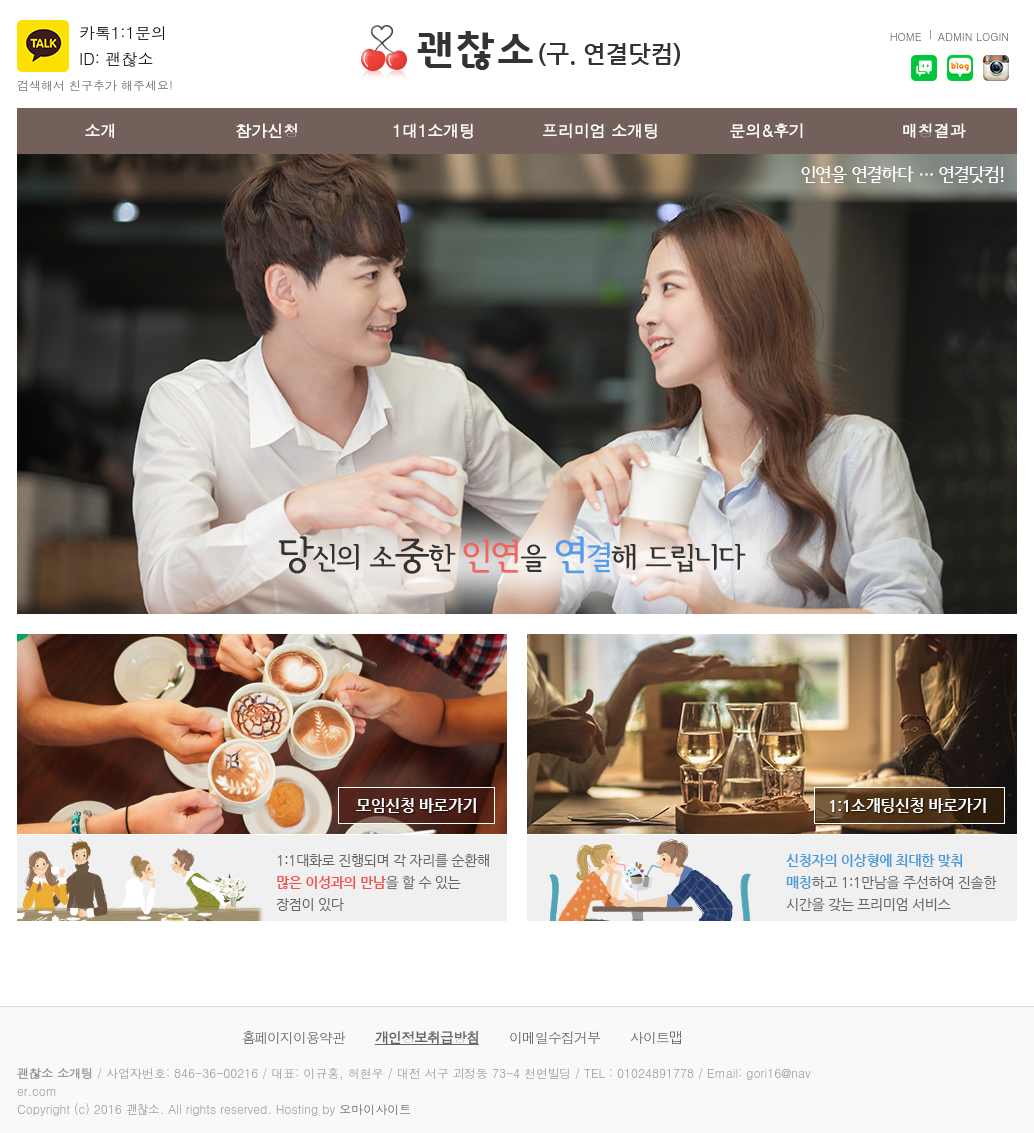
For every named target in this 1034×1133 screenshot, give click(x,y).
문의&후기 (766, 130)
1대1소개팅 (433, 130)
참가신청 (267, 130)
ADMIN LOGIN (973, 36)
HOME (906, 36)
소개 (100, 130)
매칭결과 (934, 130)
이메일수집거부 (554, 1037)
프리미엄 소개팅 (600, 130)
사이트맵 (655, 1037)
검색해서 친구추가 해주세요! (95, 84)
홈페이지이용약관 (293, 1037)
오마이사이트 (375, 1108)
